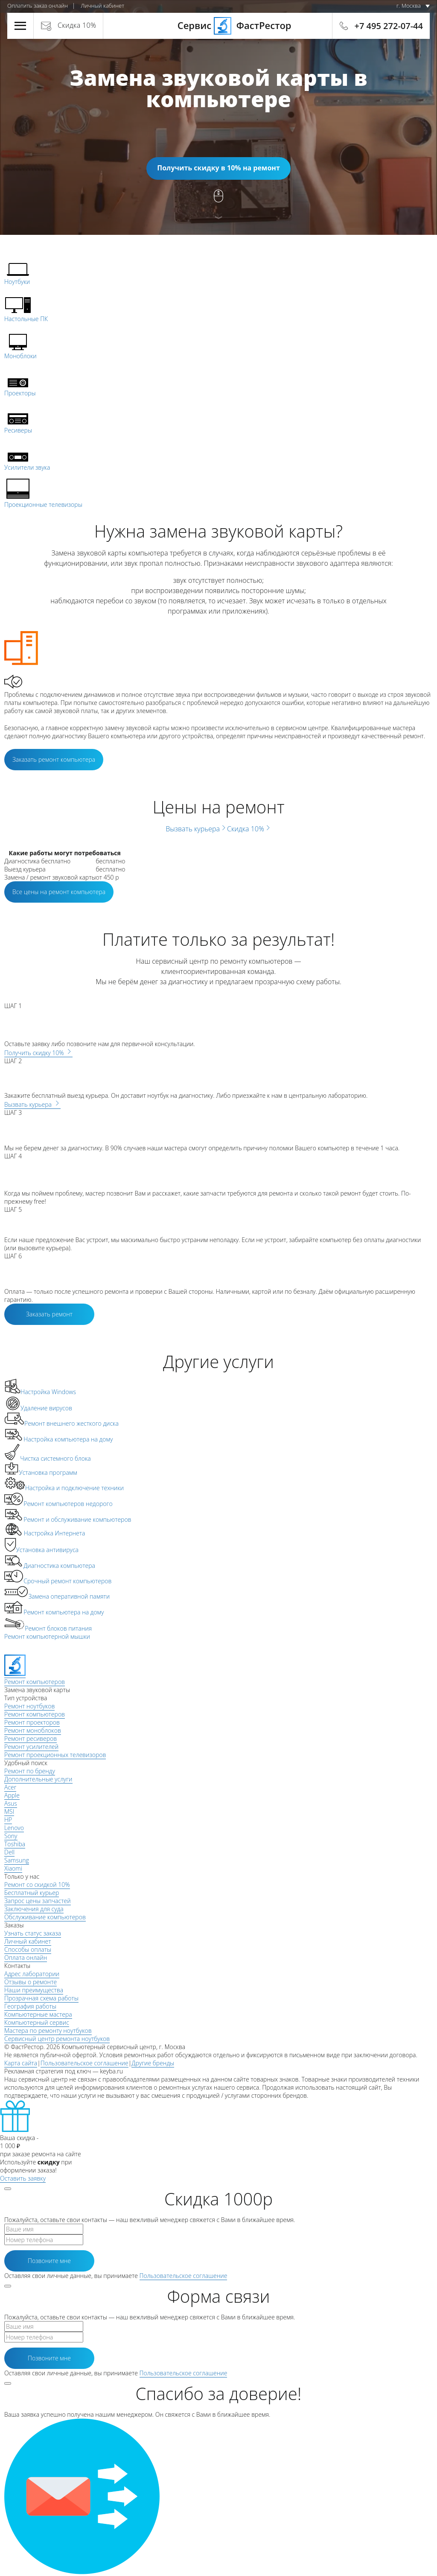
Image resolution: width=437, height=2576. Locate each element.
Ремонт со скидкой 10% (37, 1884)
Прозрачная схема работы (41, 1998)
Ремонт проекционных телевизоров (55, 1755)
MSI (9, 1811)
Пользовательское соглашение (84, 2063)
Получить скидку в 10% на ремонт (218, 168)
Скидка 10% (77, 25)
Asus (10, 1803)
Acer (10, 1787)
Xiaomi (13, 1868)
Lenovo (14, 1828)
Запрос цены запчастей (37, 1901)
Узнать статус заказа (32, 1933)
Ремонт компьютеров (34, 1714)
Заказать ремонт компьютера (53, 759)
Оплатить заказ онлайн (37, 5)
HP (8, 1820)
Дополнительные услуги (38, 1779)
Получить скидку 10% (38, 1053)
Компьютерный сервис (36, 2022)
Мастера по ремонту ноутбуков (48, 2030)
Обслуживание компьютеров (45, 1917)
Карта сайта (20, 2063)
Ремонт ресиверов (30, 1738)
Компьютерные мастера (38, 2014)
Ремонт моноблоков (32, 1730)
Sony (10, 1836)
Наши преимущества (33, 1990)
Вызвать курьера (196, 828)
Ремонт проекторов (32, 1722)
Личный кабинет (102, 5)
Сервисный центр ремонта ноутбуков (57, 2039)
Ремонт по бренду (29, 1771)
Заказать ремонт (49, 1314)
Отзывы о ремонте (30, 1982)
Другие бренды (152, 2063)
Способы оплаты (27, 1949)
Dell (9, 1852)
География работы (30, 2006)
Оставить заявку (23, 2178)
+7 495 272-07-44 (389, 26)
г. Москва (408, 5)
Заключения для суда (34, 1909)
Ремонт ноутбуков (29, 1706)
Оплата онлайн (25, 1957)
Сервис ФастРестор (218, 25)
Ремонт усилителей (31, 1747)
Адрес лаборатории (31, 1974)
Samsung (16, 1860)
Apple (12, 1795)
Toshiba (14, 1844)
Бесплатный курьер (31, 1893)
